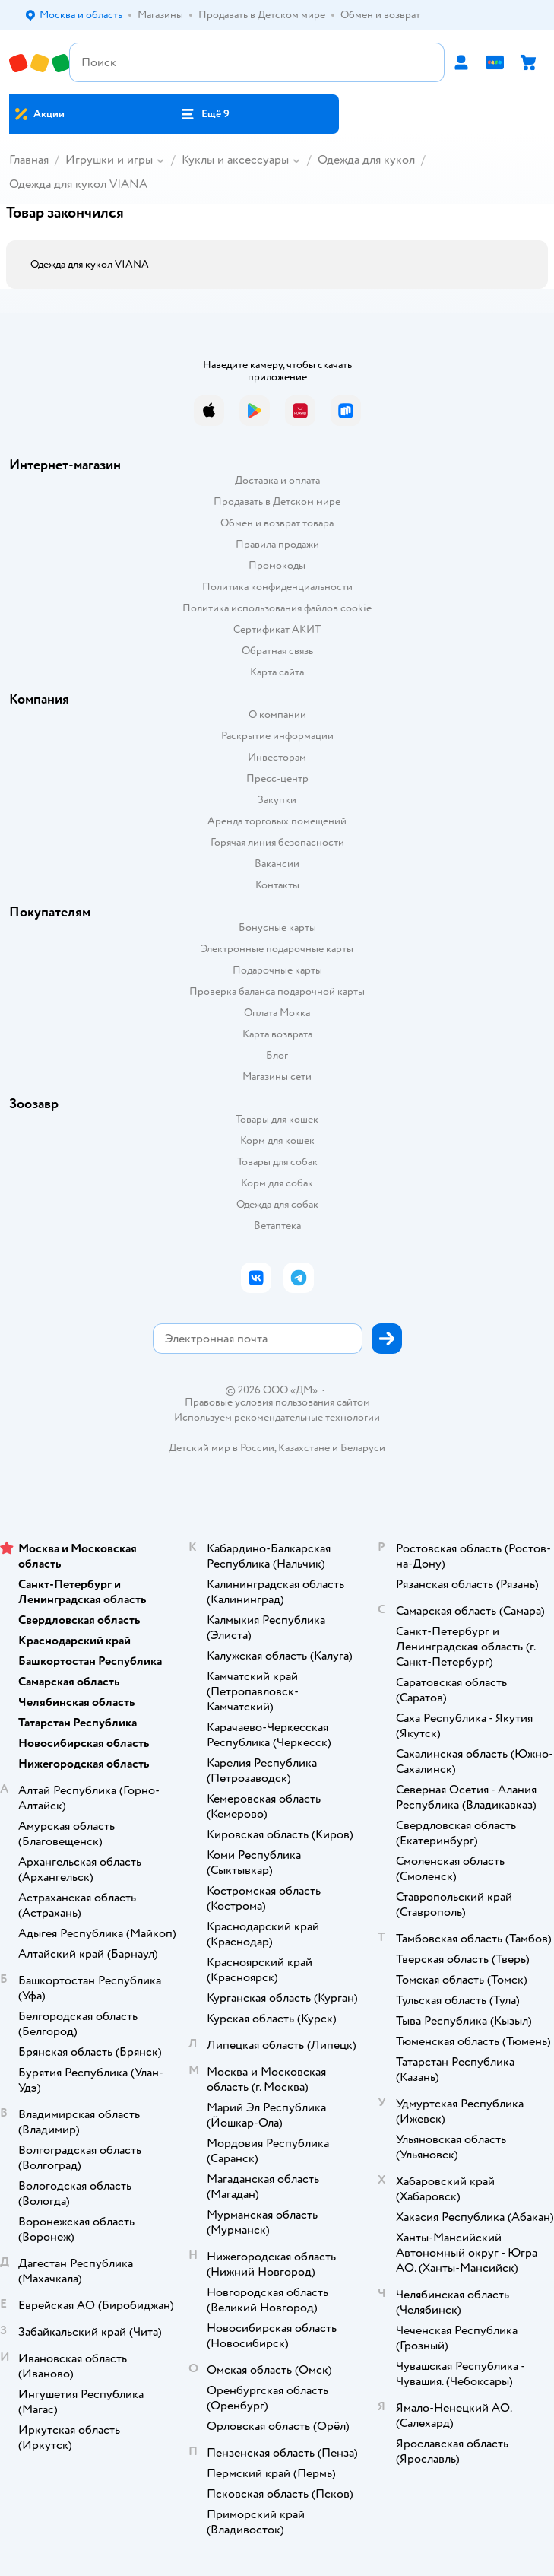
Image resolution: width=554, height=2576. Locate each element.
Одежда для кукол (366, 159)
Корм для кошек (277, 1140)
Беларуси (362, 1447)
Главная (29, 159)
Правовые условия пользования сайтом (277, 1402)
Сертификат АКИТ (277, 629)
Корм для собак (277, 1183)
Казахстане (304, 1447)
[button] (205, 114)
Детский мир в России (221, 1447)
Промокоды (277, 565)
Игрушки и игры (109, 159)
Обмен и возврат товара (277, 522)
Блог (277, 1055)
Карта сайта (277, 671)
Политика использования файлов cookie (277, 608)
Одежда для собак (277, 1204)
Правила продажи (277, 544)
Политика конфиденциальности (277, 586)
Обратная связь (277, 650)
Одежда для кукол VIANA (78, 184)
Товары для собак (277, 1161)
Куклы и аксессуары (235, 159)
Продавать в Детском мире (277, 501)
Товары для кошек (277, 1119)
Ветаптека (277, 1225)
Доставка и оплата (277, 480)
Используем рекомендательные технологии (277, 1417)
